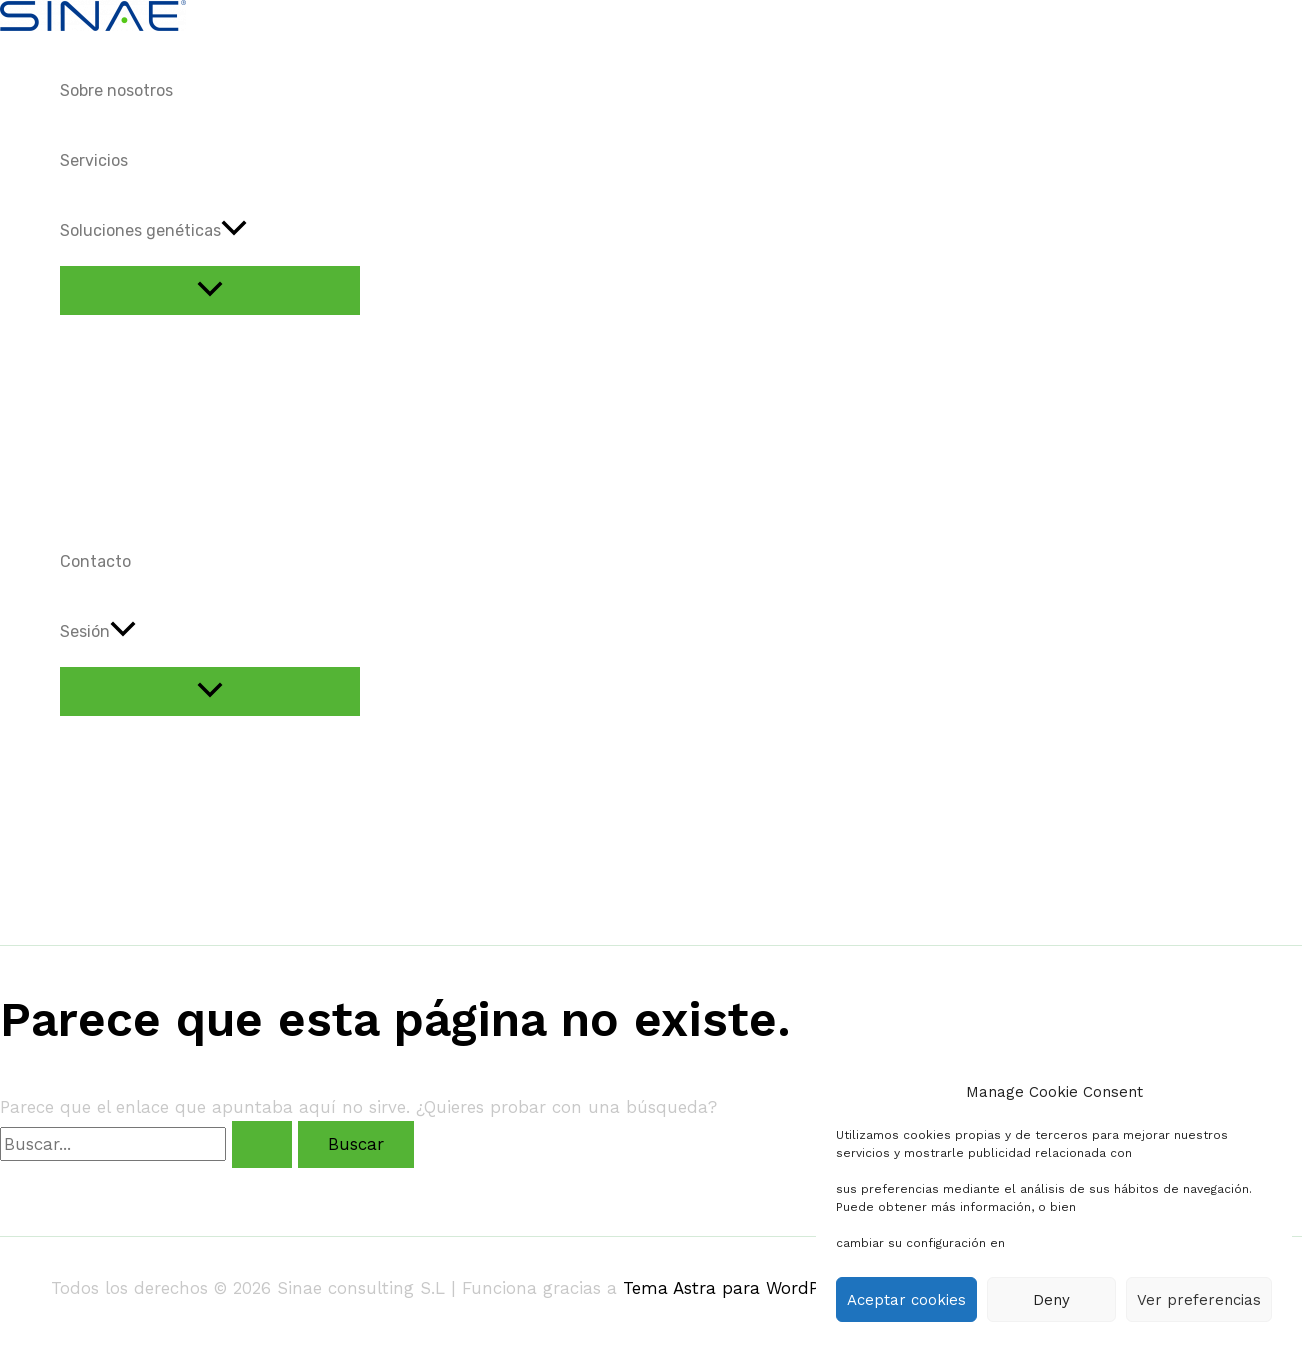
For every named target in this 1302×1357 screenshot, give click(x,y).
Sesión (98, 632)
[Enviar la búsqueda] (262, 1144)
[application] (234, 231)
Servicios (94, 160)
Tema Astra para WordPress (737, 1288)
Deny (1051, 1300)
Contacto (95, 561)
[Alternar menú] (210, 290)
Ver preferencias (1199, 1300)
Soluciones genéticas (153, 231)
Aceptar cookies (906, 1300)
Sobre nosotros (116, 90)
